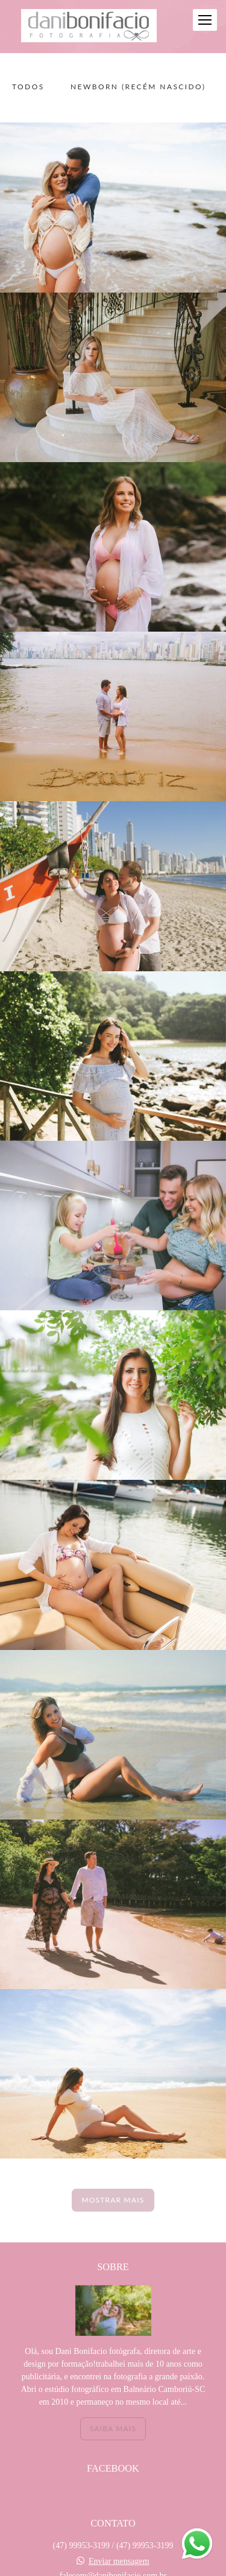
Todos (28, 86)
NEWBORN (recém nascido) (138, 86)
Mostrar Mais (112, 2199)
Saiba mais (113, 2428)
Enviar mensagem (119, 2561)
